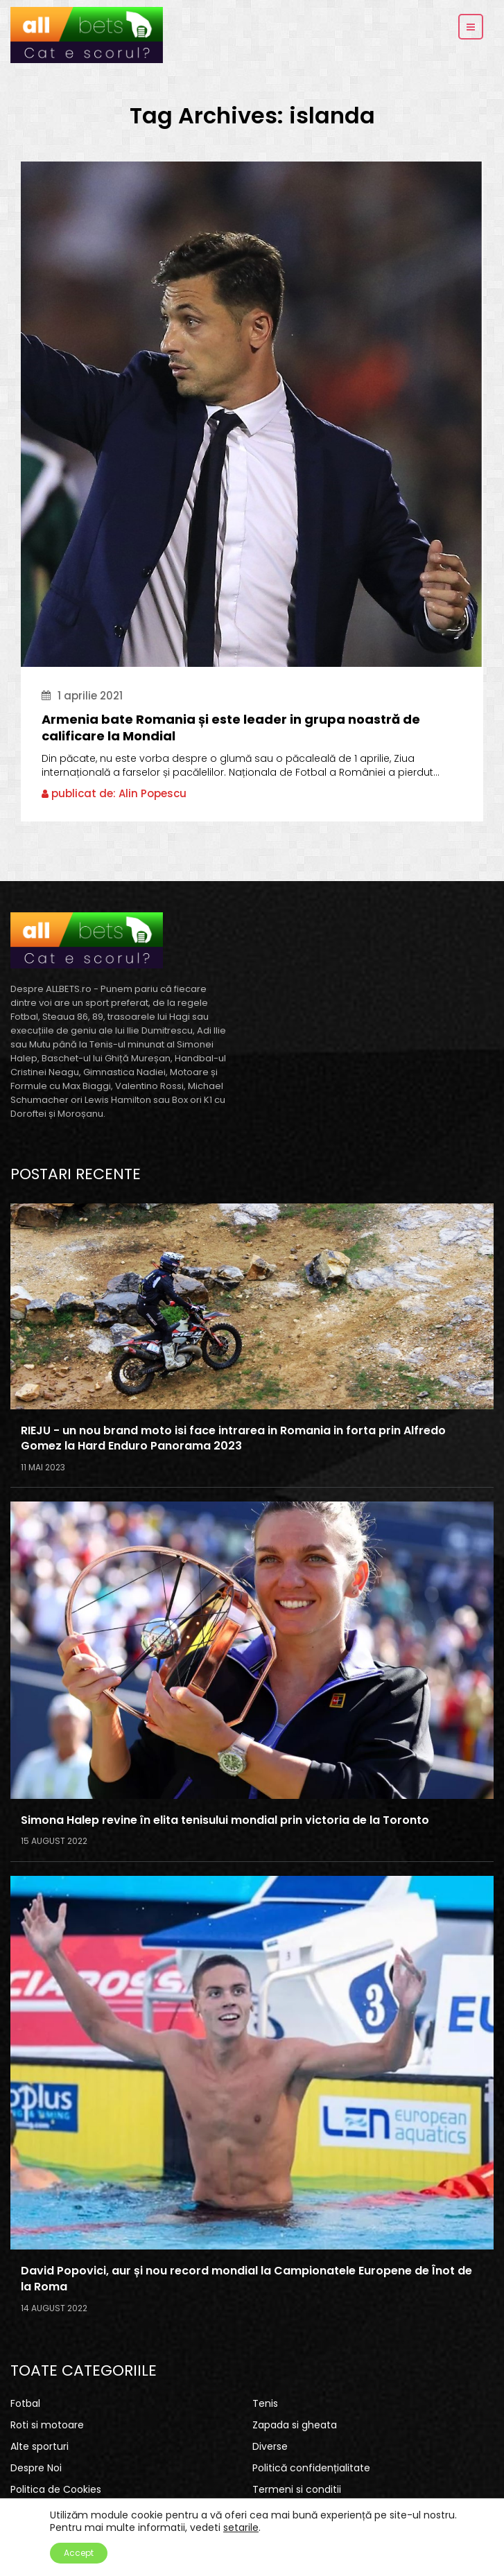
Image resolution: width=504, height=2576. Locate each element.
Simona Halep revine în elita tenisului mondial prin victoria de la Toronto (225, 1820)
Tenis (265, 2403)
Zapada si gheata (294, 2425)
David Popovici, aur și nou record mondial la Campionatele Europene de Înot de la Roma (246, 2279)
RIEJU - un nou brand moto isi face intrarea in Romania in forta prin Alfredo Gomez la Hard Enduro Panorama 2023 (233, 1438)
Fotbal (25, 2403)
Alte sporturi (39, 2446)
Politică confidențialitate (311, 2468)
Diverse (270, 2446)
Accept (79, 2553)
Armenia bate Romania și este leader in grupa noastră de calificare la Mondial (231, 728)
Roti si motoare (47, 2425)
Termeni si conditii (296, 2489)
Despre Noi (36, 2468)
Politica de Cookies (55, 2489)
